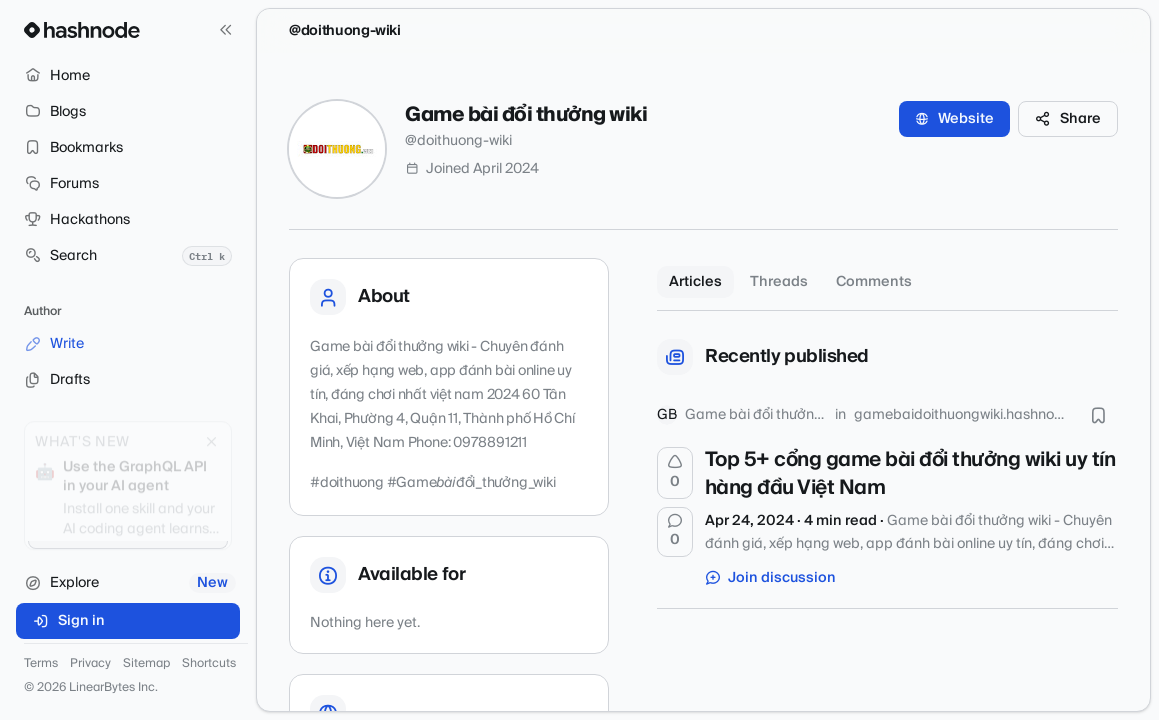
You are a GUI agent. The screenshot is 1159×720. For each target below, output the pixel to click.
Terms (41, 664)
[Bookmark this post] (1098, 415)
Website (954, 119)
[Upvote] (675, 473)
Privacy (90, 664)
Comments (874, 282)
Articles (695, 282)
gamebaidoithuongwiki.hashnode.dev (962, 415)
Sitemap (146, 664)
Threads (779, 282)
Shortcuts (209, 664)
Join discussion (771, 578)
